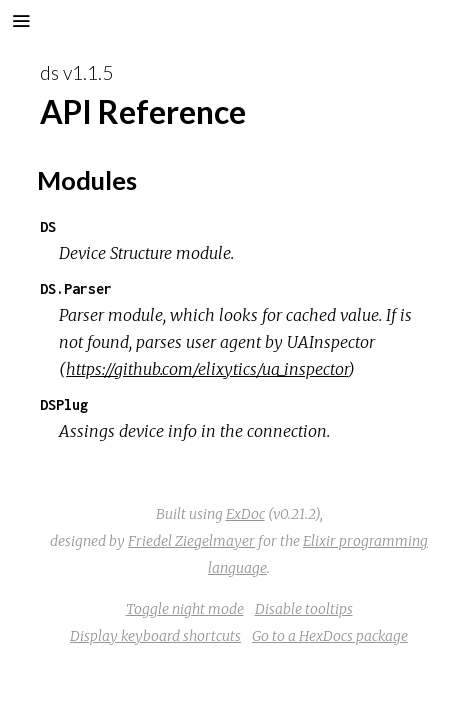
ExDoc (245, 514)
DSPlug (64, 404)
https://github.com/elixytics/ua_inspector (207, 369)
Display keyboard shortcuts (155, 636)
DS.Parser (76, 288)
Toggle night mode (185, 609)
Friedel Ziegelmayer (191, 541)
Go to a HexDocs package (330, 636)
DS (48, 226)
